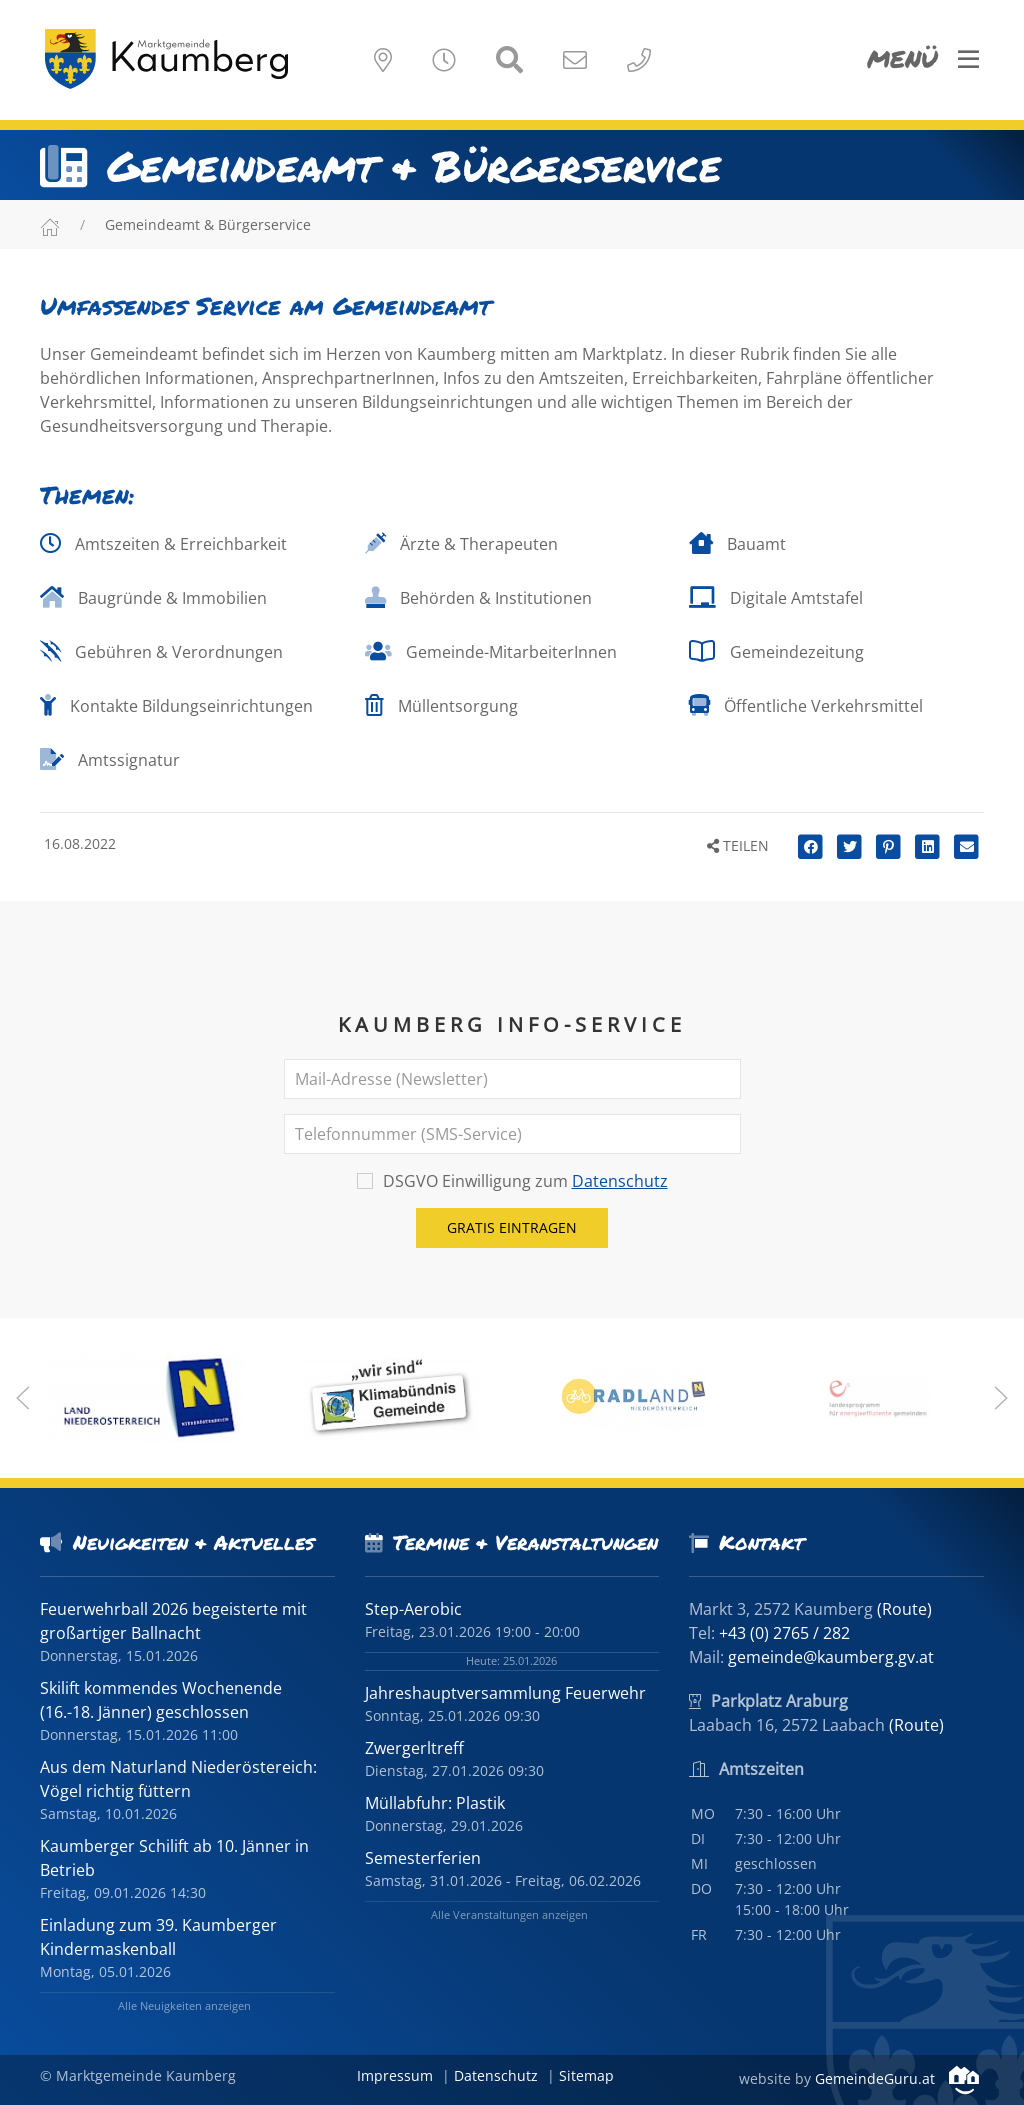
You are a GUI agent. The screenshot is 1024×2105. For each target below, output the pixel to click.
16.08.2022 (78, 843)
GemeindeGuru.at (897, 2078)
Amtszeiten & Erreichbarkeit (163, 544)
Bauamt (737, 544)
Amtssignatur (110, 760)
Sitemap (586, 2075)
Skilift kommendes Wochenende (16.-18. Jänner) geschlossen (161, 1700)
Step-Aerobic (413, 1609)
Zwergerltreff (414, 1748)
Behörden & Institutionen (478, 598)
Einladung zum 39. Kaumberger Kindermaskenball (158, 1937)
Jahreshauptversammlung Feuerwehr (505, 1693)
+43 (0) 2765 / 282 (784, 1633)
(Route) (904, 1609)
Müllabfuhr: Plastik (435, 1803)
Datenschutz (620, 1181)
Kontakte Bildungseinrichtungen (176, 706)
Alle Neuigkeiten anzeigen (184, 2005)
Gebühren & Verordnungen (161, 652)
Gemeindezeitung (776, 652)
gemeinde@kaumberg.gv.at (831, 1657)
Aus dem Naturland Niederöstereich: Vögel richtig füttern (178, 1779)
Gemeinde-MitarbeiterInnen (491, 652)
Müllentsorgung (441, 706)
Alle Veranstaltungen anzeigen (509, 1914)
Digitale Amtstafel (776, 598)
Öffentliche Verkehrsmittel (806, 706)
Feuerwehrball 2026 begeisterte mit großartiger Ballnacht (173, 1621)
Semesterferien (423, 1858)
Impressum (395, 2075)
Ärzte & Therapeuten (461, 544)
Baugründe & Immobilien (153, 598)
